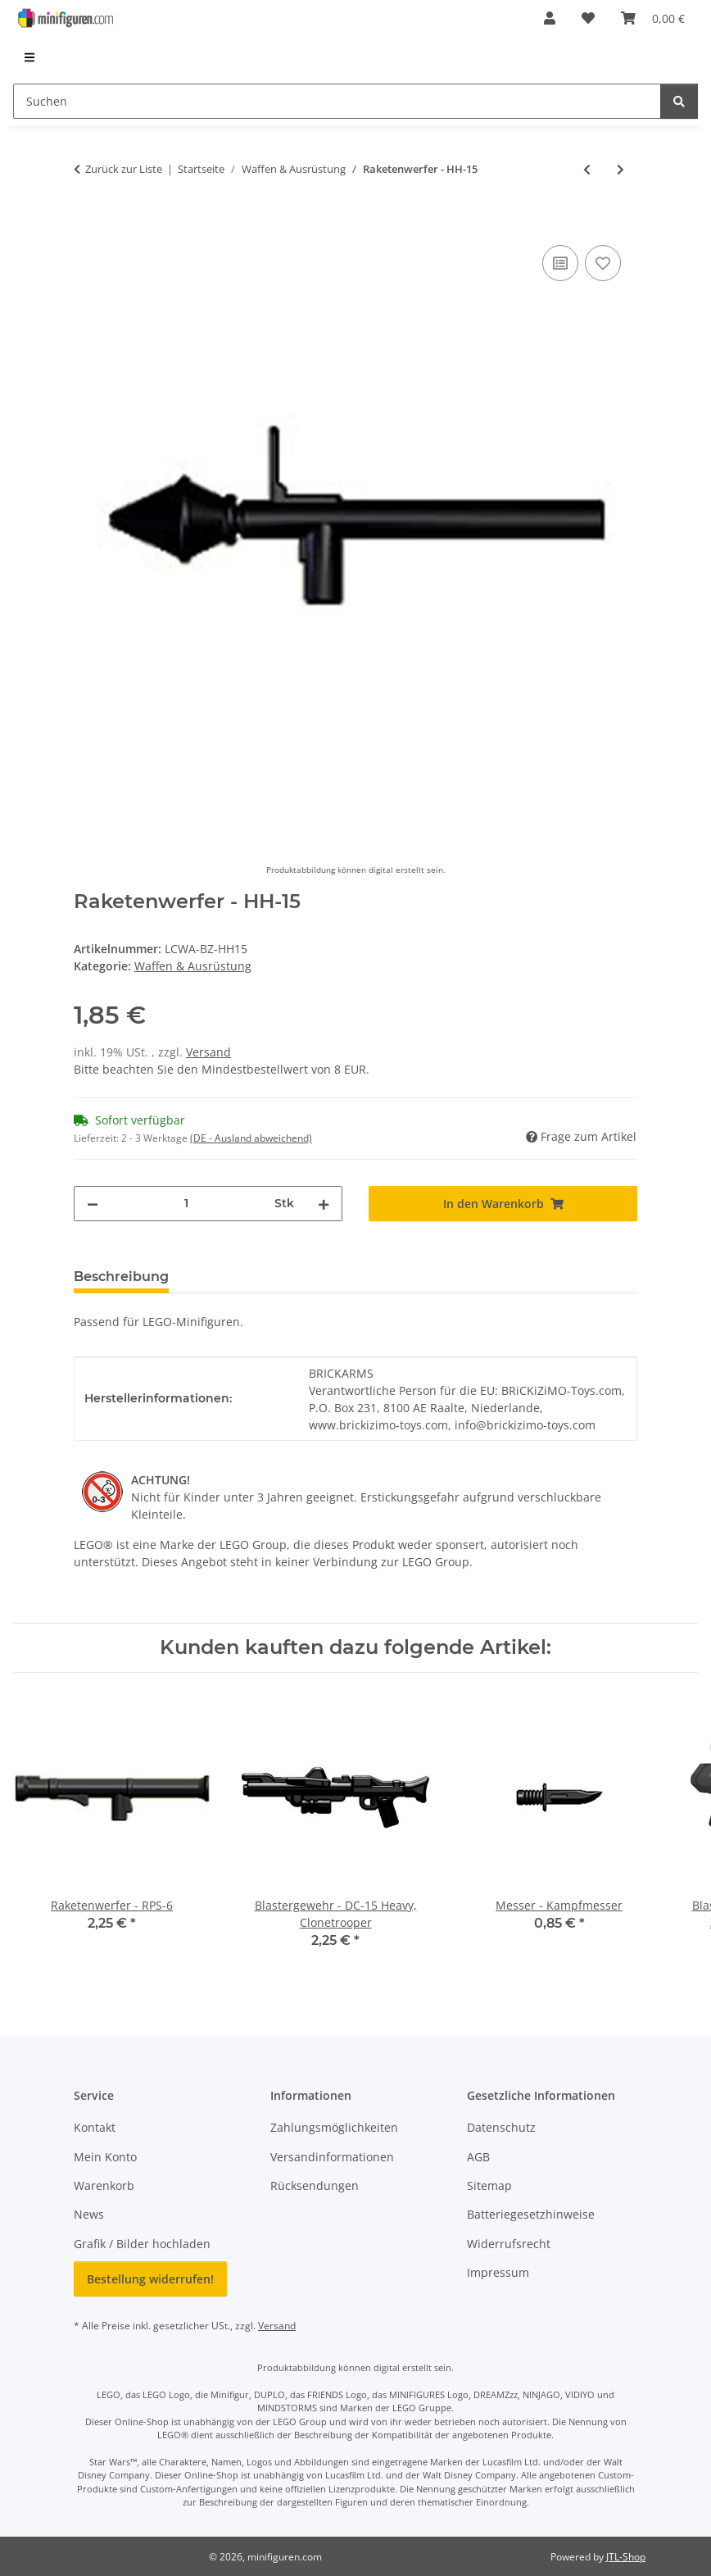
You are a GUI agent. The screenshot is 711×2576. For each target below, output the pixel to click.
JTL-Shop (625, 2557)
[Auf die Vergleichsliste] (560, 263)
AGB (478, 2157)
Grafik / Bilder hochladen (142, 2243)
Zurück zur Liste (123, 168)
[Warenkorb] (653, 18)
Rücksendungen (314, 2185)
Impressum (498, 2272)
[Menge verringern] (93, 1203)
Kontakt (94, 2127)
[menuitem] (30, 57)
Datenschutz (501, 2127)
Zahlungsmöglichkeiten (334, 2127)
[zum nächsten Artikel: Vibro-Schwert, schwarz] (620, 169)
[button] (549, 18)
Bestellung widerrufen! (150, 2279)
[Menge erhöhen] (324, 1203)
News (89, 2214)
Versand (208, 1052)
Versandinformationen (332, 2157)
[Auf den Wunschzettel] (603, 263)
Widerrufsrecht (508, 2243)
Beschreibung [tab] (121, 1276)
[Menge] (186, 1203)
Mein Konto (105, 2157)
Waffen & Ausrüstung (192, 966)
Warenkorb (104, 2185)
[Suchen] (337, 101)
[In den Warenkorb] (87, 223)
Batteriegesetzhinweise (531, 2214)
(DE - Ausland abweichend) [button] (251, 1138)
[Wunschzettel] (588, 18)
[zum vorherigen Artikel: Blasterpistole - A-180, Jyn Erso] (587, 169)
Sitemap (489, 2185)
